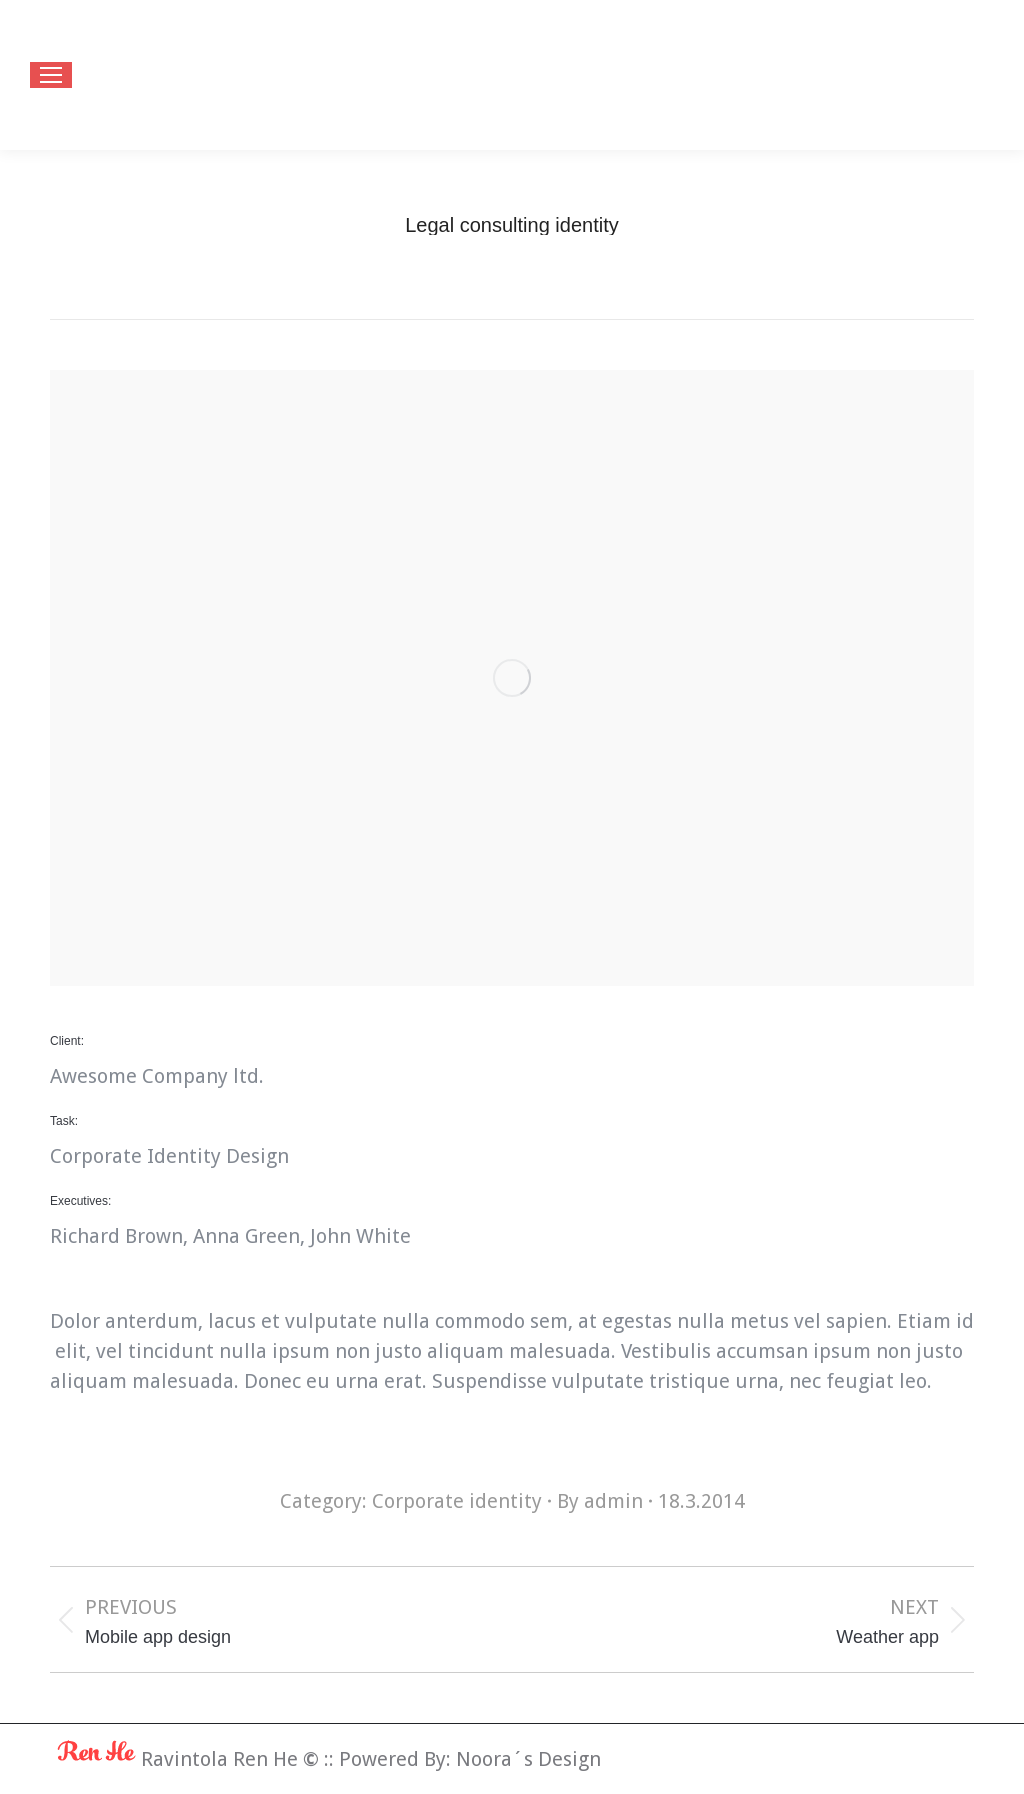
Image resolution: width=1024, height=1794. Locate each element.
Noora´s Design (528, 1759)
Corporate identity (457, 1501)
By (600, 1501)
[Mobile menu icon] (51, 75)
